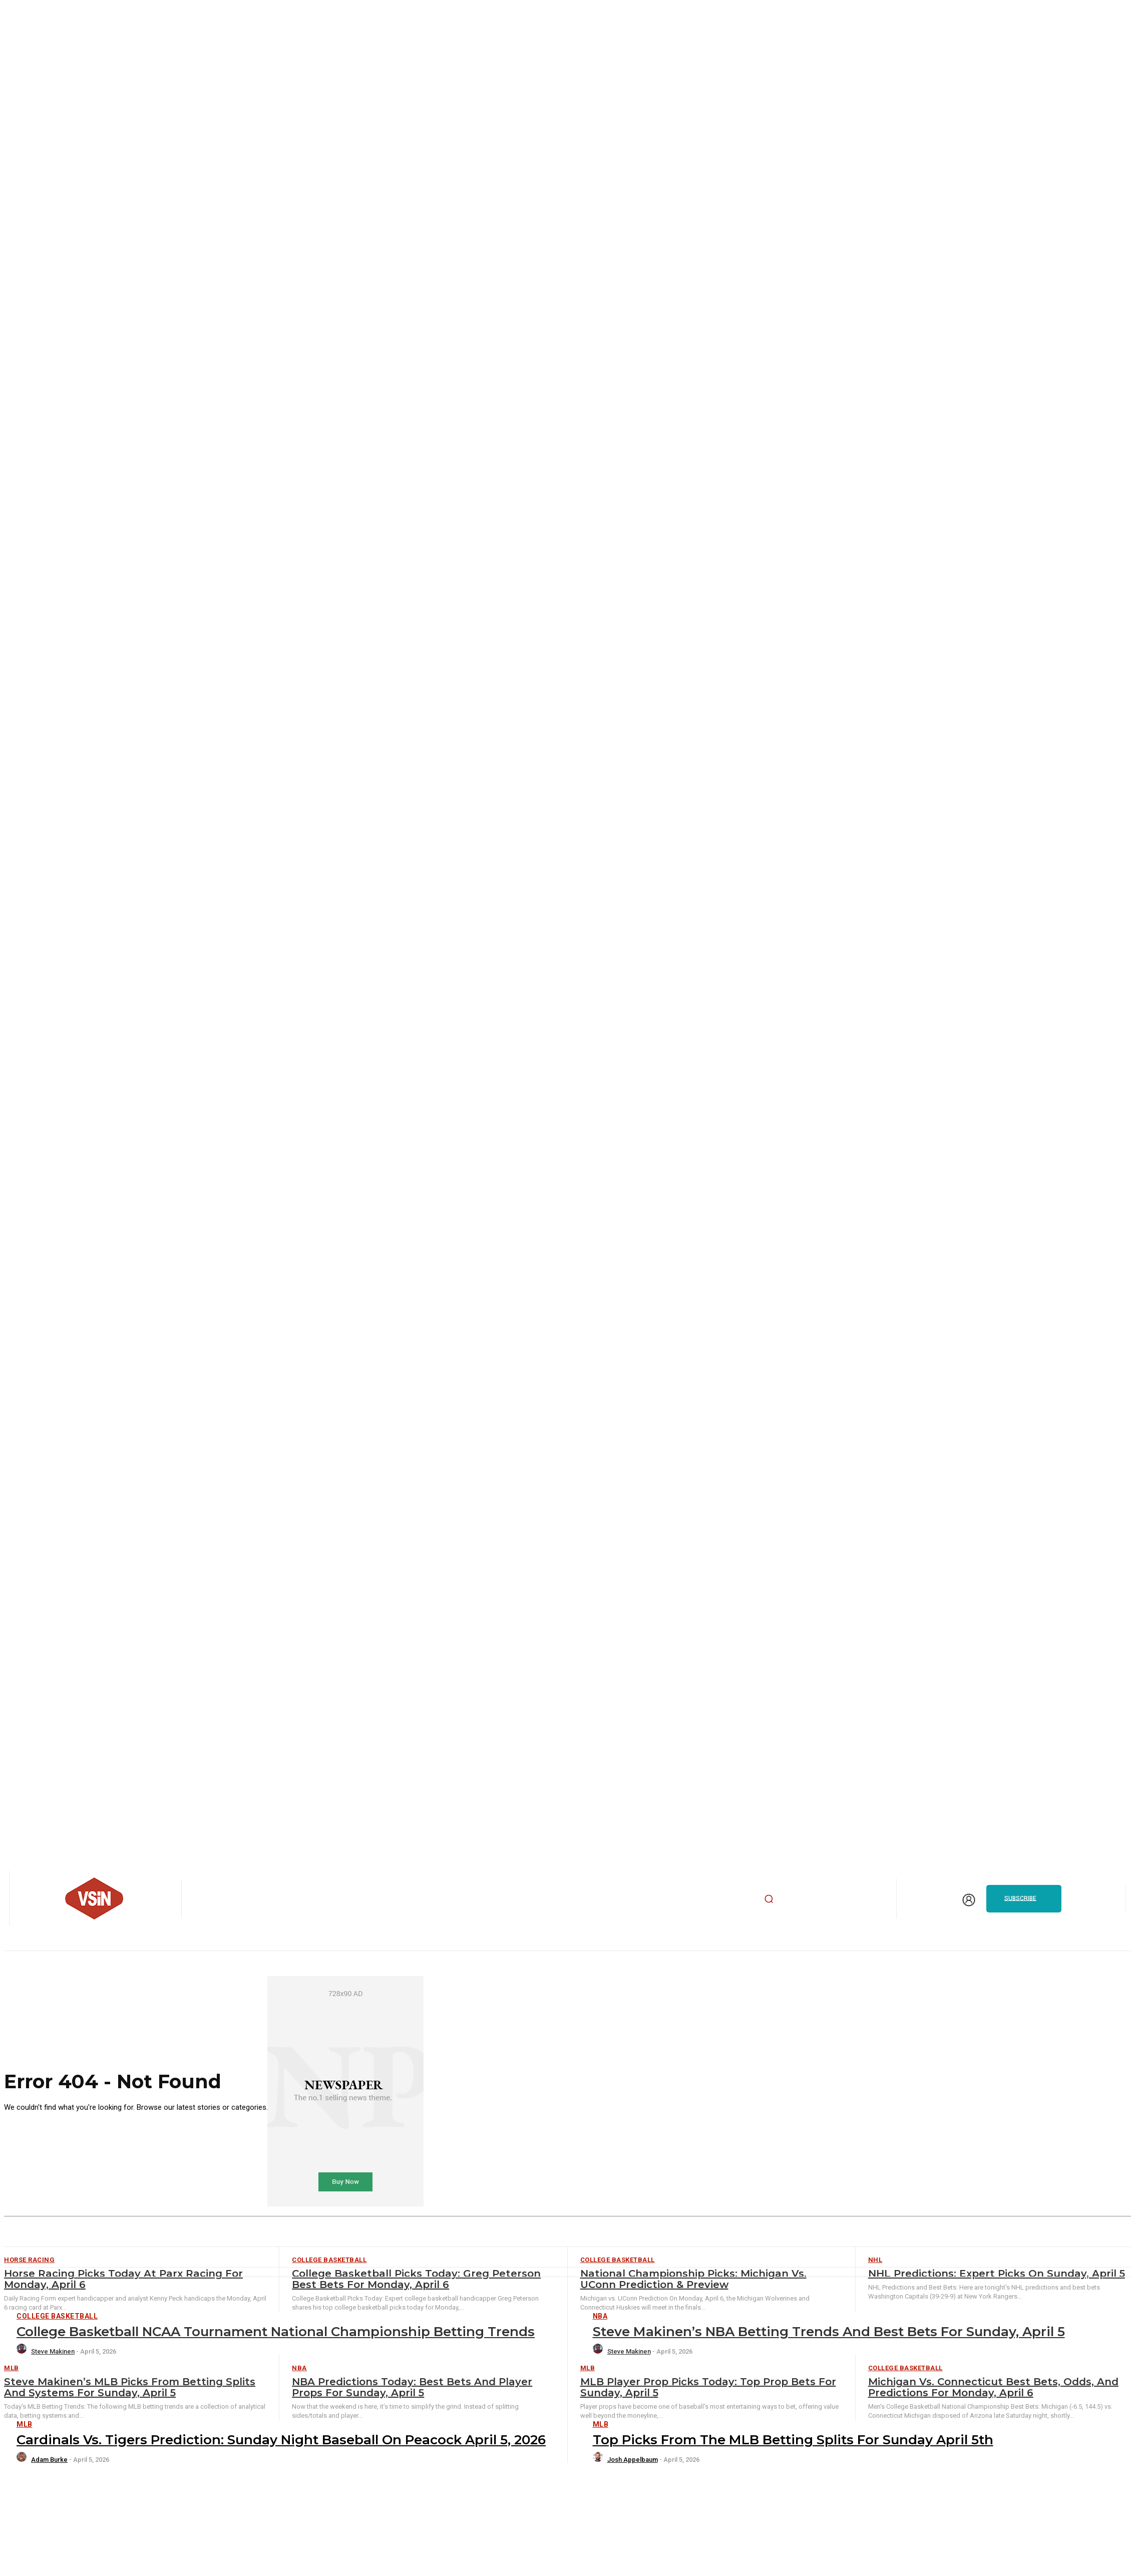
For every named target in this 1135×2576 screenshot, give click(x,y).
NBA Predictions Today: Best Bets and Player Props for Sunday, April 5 (412, 2387)
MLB (11, 2368)
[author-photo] (23, 2351)
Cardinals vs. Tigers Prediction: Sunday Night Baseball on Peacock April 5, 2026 (281, 2440)
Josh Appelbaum (632, 2459)
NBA (600, 2316)
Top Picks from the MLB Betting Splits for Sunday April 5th (793, 2440)
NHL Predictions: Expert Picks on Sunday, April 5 (996, 2274)
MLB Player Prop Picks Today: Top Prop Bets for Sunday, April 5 (708, 2387)
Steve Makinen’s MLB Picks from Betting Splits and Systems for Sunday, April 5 (129, 2387)
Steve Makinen (53, 2351)
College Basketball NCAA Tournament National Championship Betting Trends (276, 2332)
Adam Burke (49, 2459)
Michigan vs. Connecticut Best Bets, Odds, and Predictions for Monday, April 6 (993, 2387)
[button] (769, 1898)
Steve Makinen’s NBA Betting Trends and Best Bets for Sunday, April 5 (829, 2332)
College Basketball (57, 2316)
